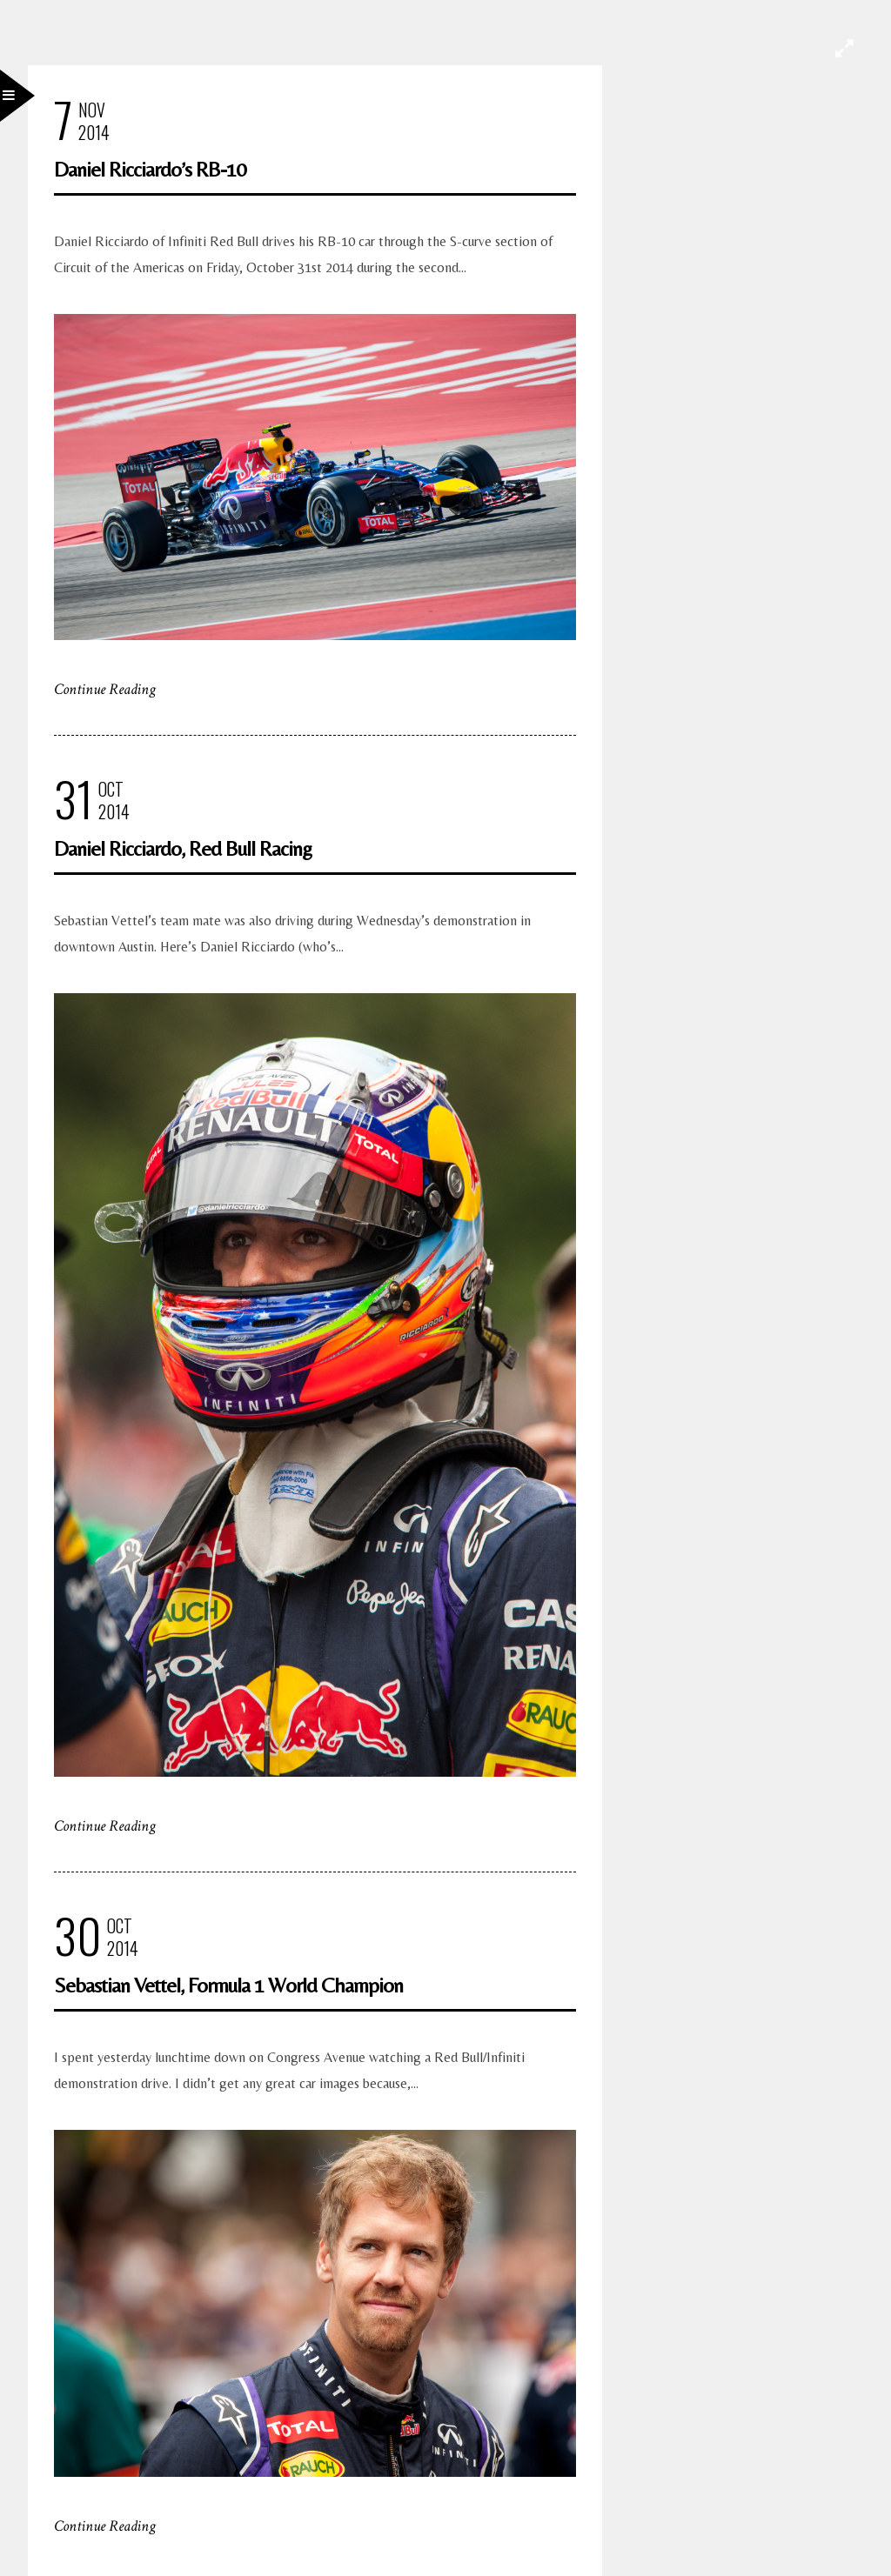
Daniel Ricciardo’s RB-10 (149, 169)
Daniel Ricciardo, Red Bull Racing (183, 848)
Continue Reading (105, 689)
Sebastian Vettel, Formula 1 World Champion (228, 1985)
